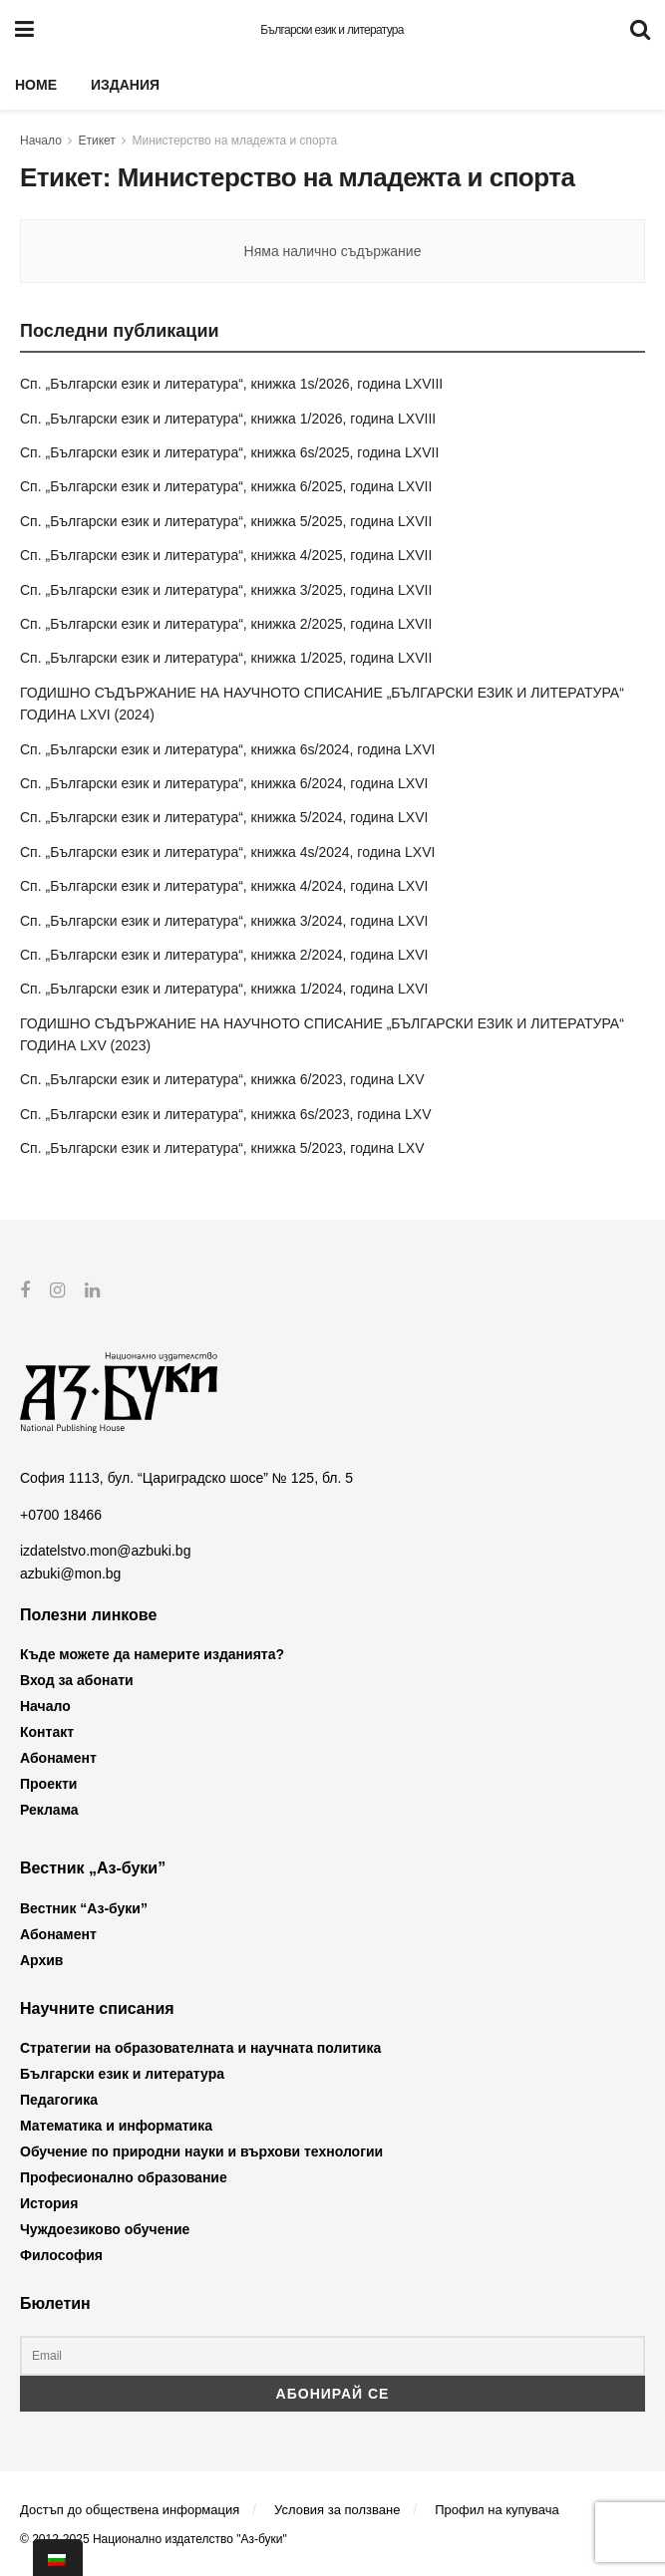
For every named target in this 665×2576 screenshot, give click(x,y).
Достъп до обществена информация (129, 2508)
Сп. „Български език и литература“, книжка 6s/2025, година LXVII (229, 452)
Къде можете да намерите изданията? (152, 1654)
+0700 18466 (61, 1514)
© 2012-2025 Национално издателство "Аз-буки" (153, 2539)
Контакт (47, 1732)
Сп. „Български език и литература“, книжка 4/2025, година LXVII (226, 555)
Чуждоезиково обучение (104, 2229)
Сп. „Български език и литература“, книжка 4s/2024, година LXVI (227, 852)
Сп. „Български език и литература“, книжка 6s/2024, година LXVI (227, 749)
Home (36, 85)
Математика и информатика (116, 2126)
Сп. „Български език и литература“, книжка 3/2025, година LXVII (226, 590)
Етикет (97, 140)
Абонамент (58, 1758)
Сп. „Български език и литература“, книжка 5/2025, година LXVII (226, 521)
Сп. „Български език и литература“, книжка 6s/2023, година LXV (226, 1114)
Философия (61, 2255)
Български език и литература (332, 30)
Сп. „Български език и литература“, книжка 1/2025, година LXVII (226, 658)
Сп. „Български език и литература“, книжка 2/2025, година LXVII (226, 624)
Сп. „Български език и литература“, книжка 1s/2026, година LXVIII (231, 384)
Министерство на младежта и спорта (235, 140)
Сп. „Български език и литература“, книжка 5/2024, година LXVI (224, 817)
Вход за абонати (77, 1680)
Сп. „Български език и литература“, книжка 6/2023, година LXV (222, 1079)
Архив (41, 1959)
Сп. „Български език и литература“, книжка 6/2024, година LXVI (224, 783)
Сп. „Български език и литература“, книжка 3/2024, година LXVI (224, 921)
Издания (125, 85)
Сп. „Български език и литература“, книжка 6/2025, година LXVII (226, 486)
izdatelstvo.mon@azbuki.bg (105, 1551)
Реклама (49, 1810)
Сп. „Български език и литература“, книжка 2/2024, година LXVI (224, 955)
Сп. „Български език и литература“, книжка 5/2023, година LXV (222, 1148)
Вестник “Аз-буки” (84, 1907)
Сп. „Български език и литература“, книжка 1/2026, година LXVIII (228, 419)
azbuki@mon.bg (70, 1572)
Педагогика (59, 2100)
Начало (41, 140)
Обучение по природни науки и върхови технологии (201, 2151)
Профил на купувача (497, 2508)
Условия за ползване (337, 2508)
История (49, 2203)
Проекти (48, 1784)
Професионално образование (123, 2177)
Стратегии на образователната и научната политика (200, 2048)
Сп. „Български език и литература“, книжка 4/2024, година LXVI (224, 886)
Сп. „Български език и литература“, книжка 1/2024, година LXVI (224, 989)
